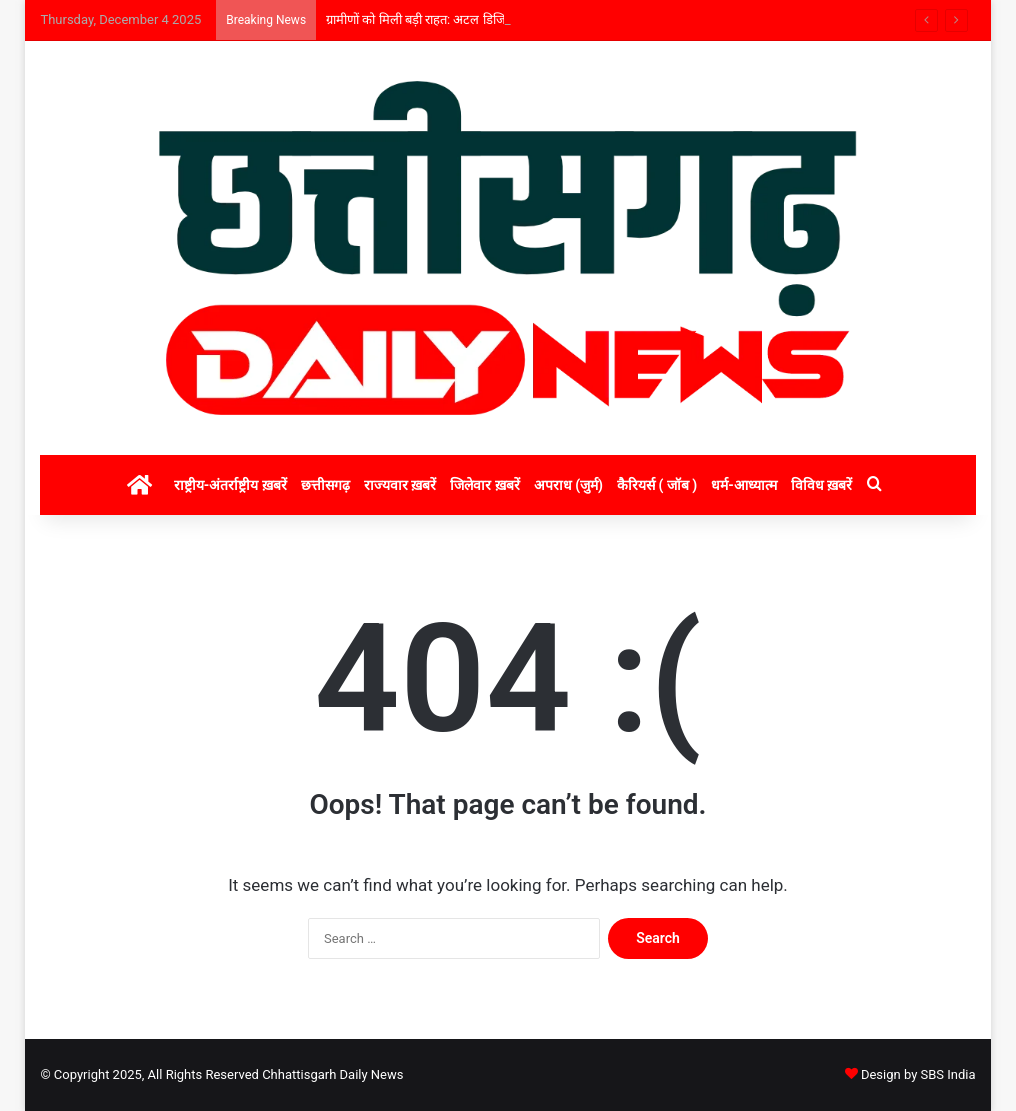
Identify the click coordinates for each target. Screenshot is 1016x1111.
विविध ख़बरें (821, 485)
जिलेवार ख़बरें (484, 485)
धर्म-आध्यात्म (744, 485)
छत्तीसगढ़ (325, 485)
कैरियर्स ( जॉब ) (657, 485)
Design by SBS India (918, 1074)
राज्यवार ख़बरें (400, 485)
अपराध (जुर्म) (568, 485)
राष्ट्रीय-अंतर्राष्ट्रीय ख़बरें (230, 485)
